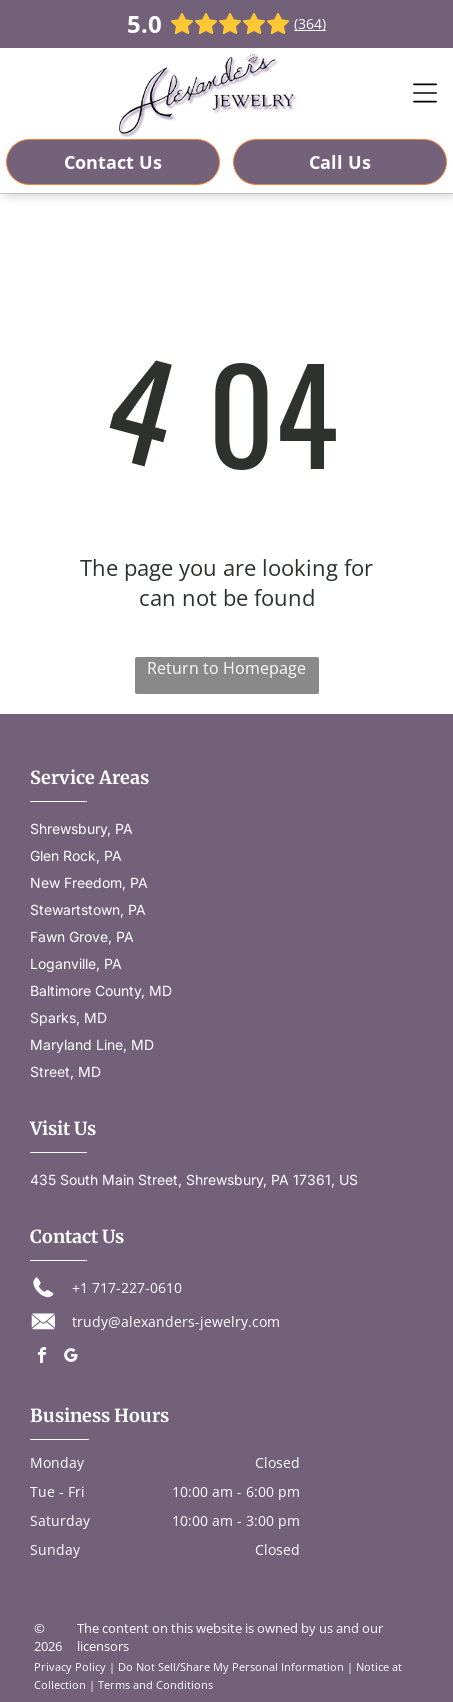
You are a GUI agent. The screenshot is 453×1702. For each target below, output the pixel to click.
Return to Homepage (226, 668)
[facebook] (42, 1357)
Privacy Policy (70, 1666)
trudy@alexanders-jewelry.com (176, 1321)
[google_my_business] (71, 1357)
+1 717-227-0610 (127, 1287)
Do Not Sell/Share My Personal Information (231, 1666)
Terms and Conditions (155, 1684)
